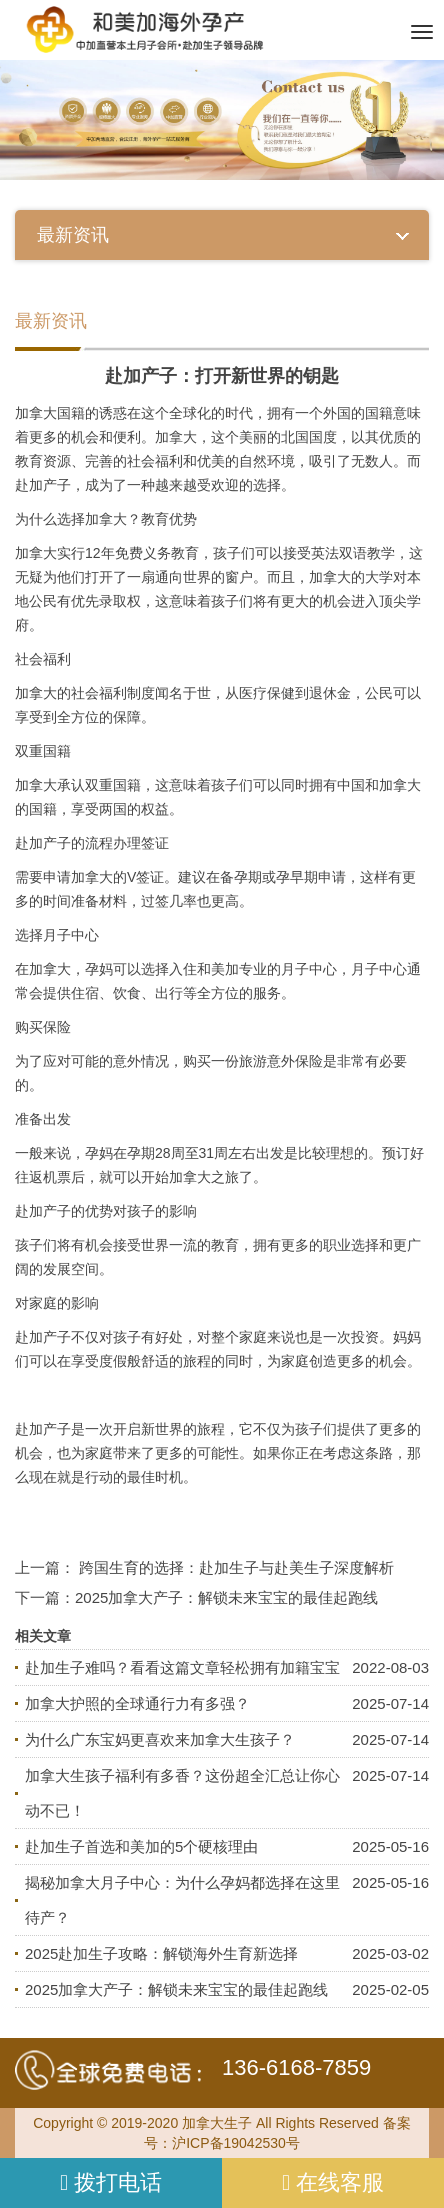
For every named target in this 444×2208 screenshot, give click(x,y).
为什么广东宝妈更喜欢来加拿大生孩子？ (160, 1739)
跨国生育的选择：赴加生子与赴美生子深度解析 (236, 1567)
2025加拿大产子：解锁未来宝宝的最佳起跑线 (226, 1597)
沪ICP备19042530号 (236, 2143)
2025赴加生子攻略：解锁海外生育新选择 (161, 1953)
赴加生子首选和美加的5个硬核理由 (141, 1846)
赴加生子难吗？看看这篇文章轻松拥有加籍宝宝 (182, 1667)
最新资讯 (51, 321)
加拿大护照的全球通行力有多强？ (137, 1703)
